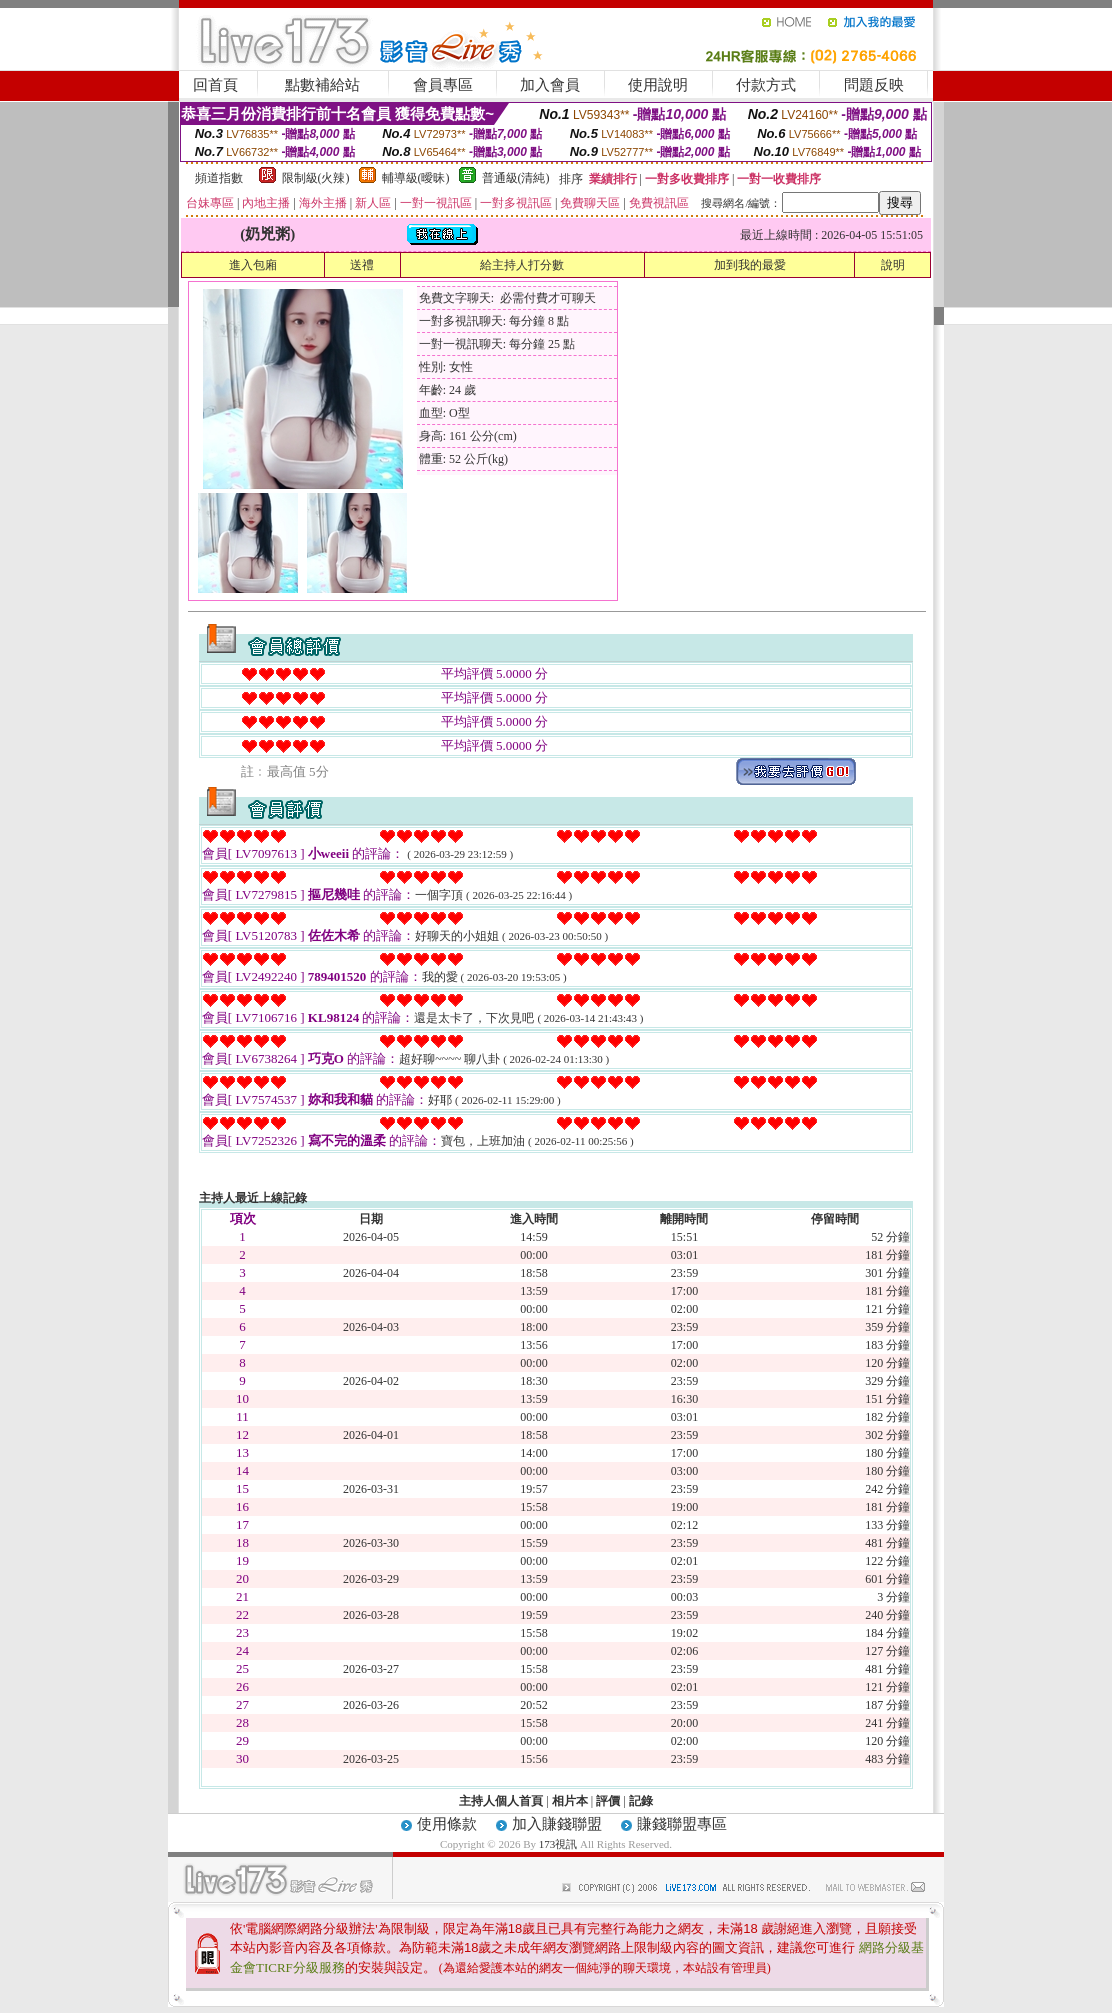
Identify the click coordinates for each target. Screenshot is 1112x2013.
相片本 (570, 1801)
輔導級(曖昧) (416, 178)
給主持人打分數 (522, 265)
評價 (608, 1801)
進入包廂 (253, 265)
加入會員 (550, 85)
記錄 (641, 1801)
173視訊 (558, 1844)
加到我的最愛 (750, 265)
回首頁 (215, 85)
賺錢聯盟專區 (682, 1824)
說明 (893, 265)
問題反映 (874, 85)
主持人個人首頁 (501, 1801)
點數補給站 (322, 85)
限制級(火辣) (316, 178)
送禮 (362, 265)
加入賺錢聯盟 (557, 1824)
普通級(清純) (516, 178)
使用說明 (658, 85)
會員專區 (443, 85)
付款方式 (766, 85)
